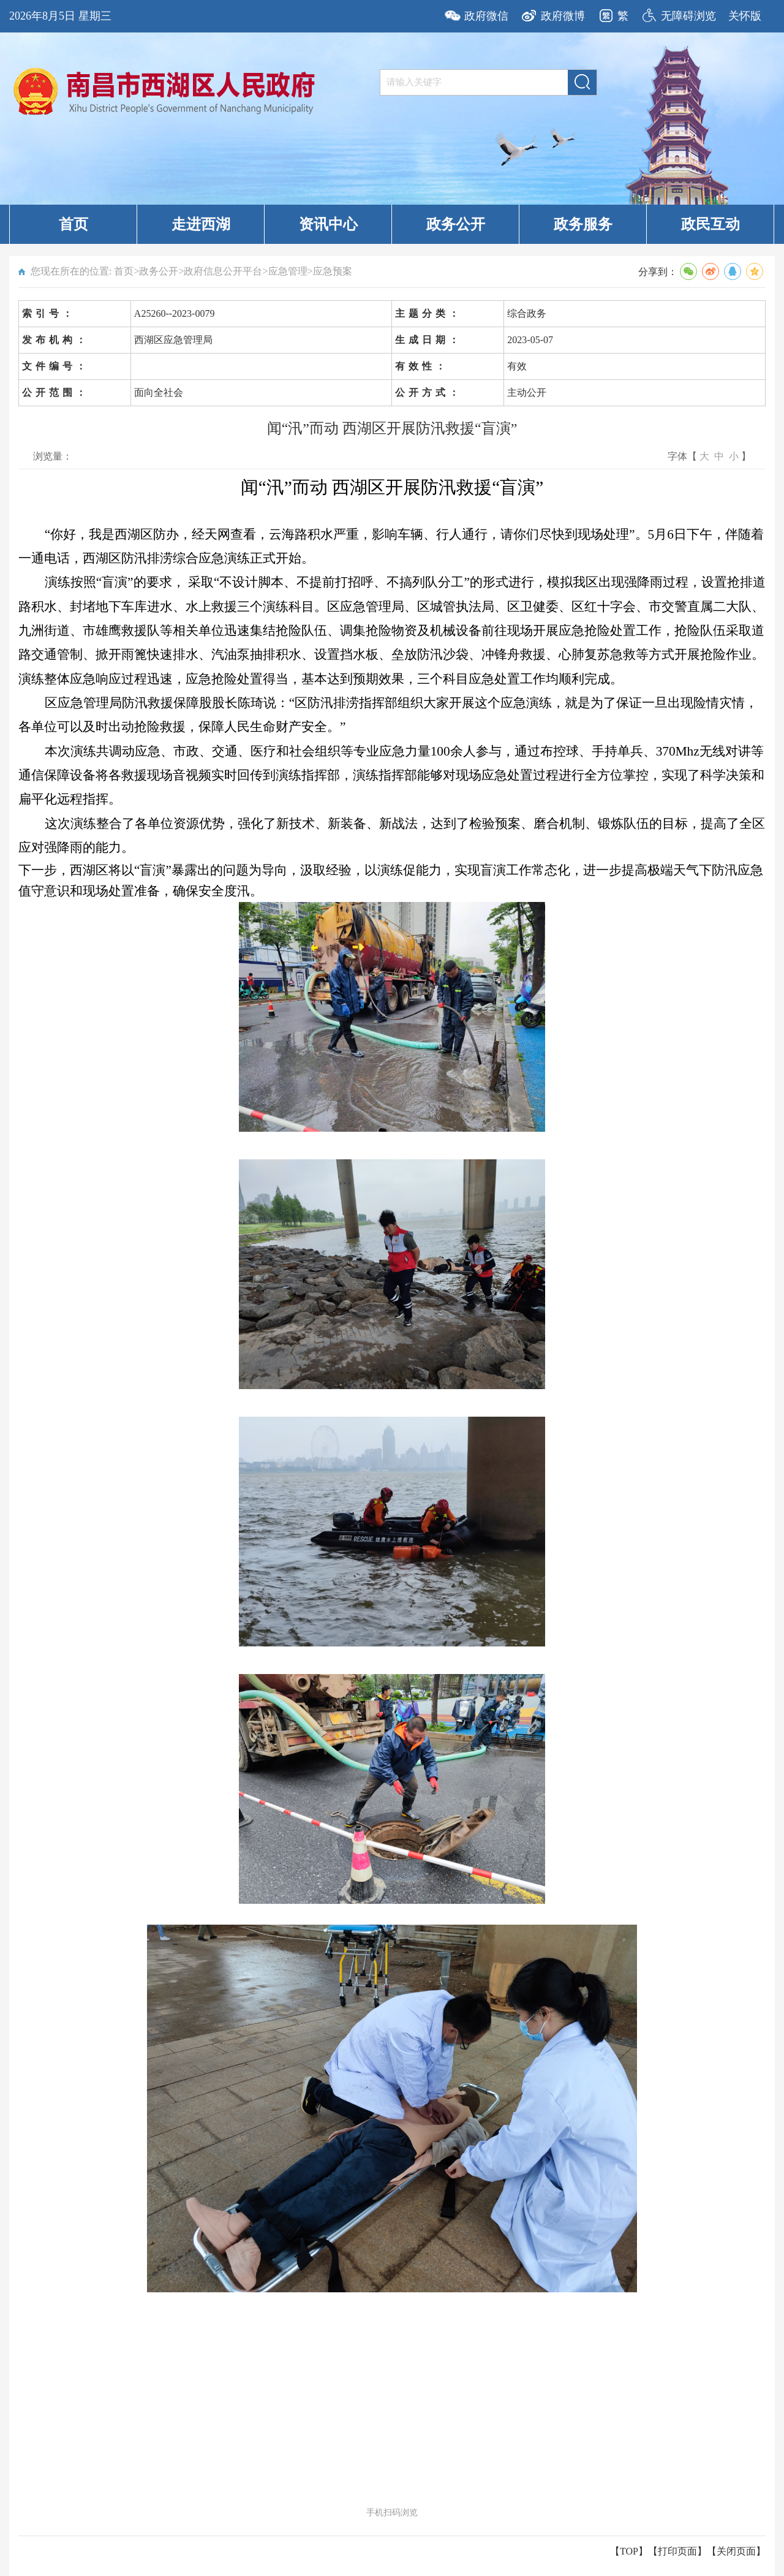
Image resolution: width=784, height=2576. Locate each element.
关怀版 (744, 16)
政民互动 (710, 224)
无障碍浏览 (688, 16)
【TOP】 (629, 2551)
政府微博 (563, 16)
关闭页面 (736, 2551)
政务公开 (455, 224)
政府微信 (486, 16)
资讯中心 (328, 224)
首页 (73, 224)
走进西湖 (201, 224)
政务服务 (583, 224)
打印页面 (677, 2551)
